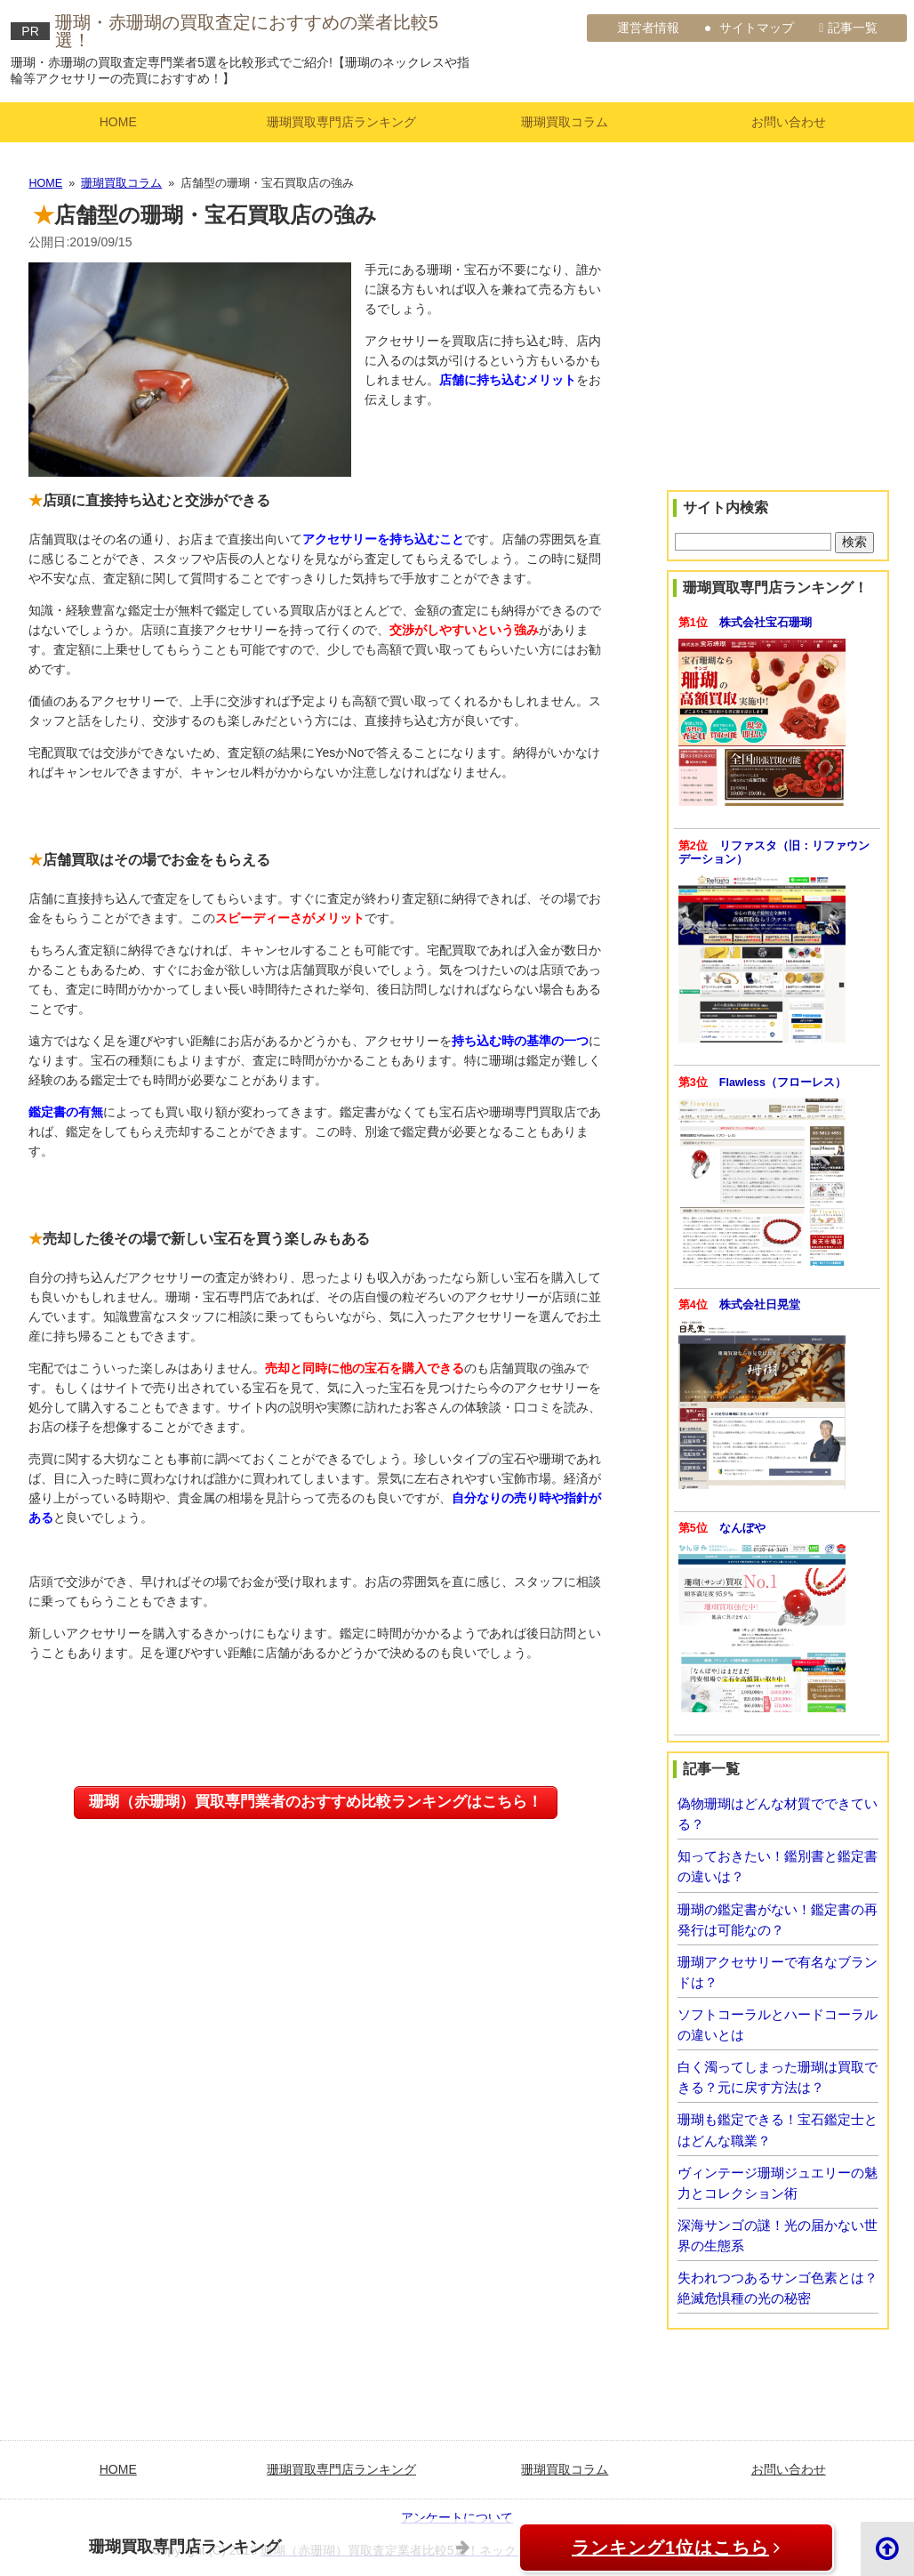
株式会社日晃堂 (759, 1305)
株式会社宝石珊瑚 (765, 622)
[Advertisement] (778, 359)
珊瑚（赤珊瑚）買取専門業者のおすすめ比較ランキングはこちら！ (315, 1801)
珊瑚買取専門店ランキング (341, 122)
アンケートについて (457, 2517)
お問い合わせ (788, 122)
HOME (118, 122)
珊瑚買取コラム (564, 122)
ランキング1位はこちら (656, 2547)
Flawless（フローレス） (782, 1082)
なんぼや (742, 1528)
